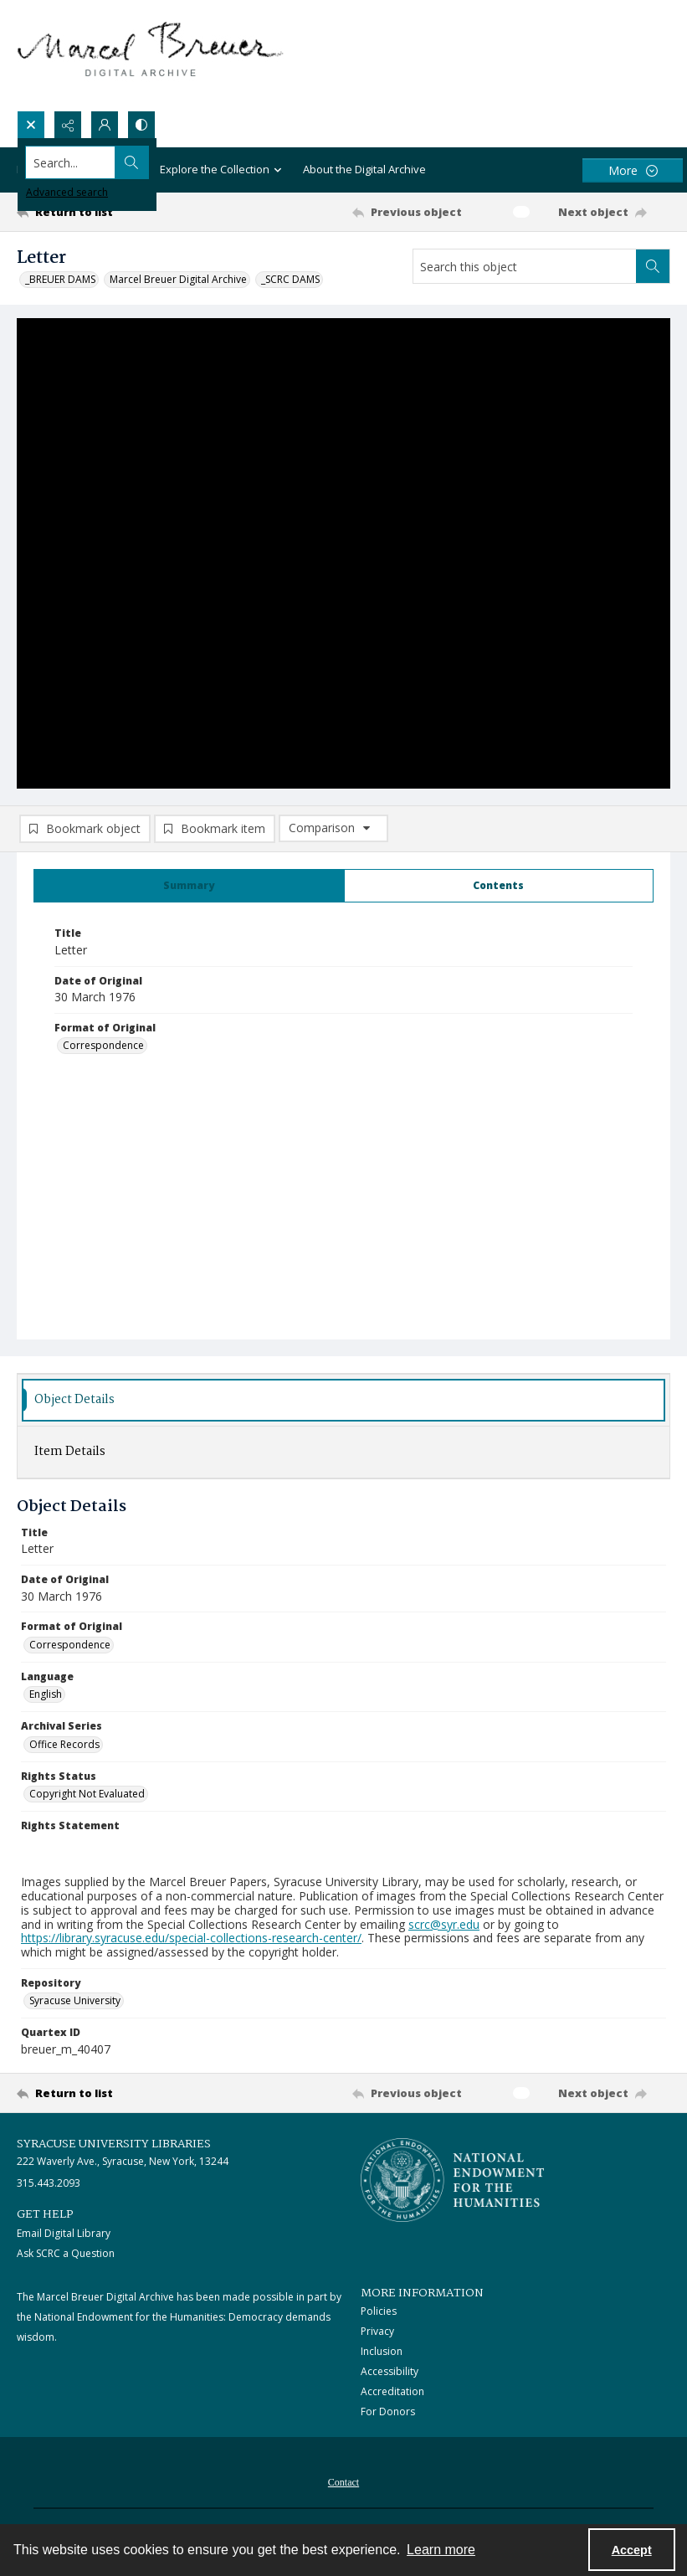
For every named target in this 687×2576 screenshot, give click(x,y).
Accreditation (392, 2395)
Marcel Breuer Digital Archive (178, 279)
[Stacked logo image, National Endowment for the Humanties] (453, 2183)
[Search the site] (276, 162)
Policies (379, 2314)
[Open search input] (31, 124)
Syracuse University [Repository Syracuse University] (74, 2004)
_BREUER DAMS (60, 279)
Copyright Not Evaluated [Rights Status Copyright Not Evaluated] (87, 1797)
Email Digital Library (63, 2236)
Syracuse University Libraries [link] (114, 2147)
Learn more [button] (441, 2550)
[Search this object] (524, 266)
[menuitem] (343, 2484)
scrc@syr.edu (443, 1927)
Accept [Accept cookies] (632, 2550)
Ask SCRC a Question (66, 2256)
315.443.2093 (48, 2186)
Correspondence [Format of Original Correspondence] (103, 1048)
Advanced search (67, 192)
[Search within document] (652, 266)
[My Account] (104, 124)
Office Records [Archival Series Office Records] (64, 1747)
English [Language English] (45, 1697)
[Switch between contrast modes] (141, 124)
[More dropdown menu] (632, 170)
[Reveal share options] (67, 124)
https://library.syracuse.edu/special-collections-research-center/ (191, 1941)
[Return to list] (103, 212)
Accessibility (389, 2375)
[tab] (189, 889)
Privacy (377, 2334)
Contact (343, 2485)
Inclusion (381, 2354)
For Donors (388, 2415)
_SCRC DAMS (290, 279)
